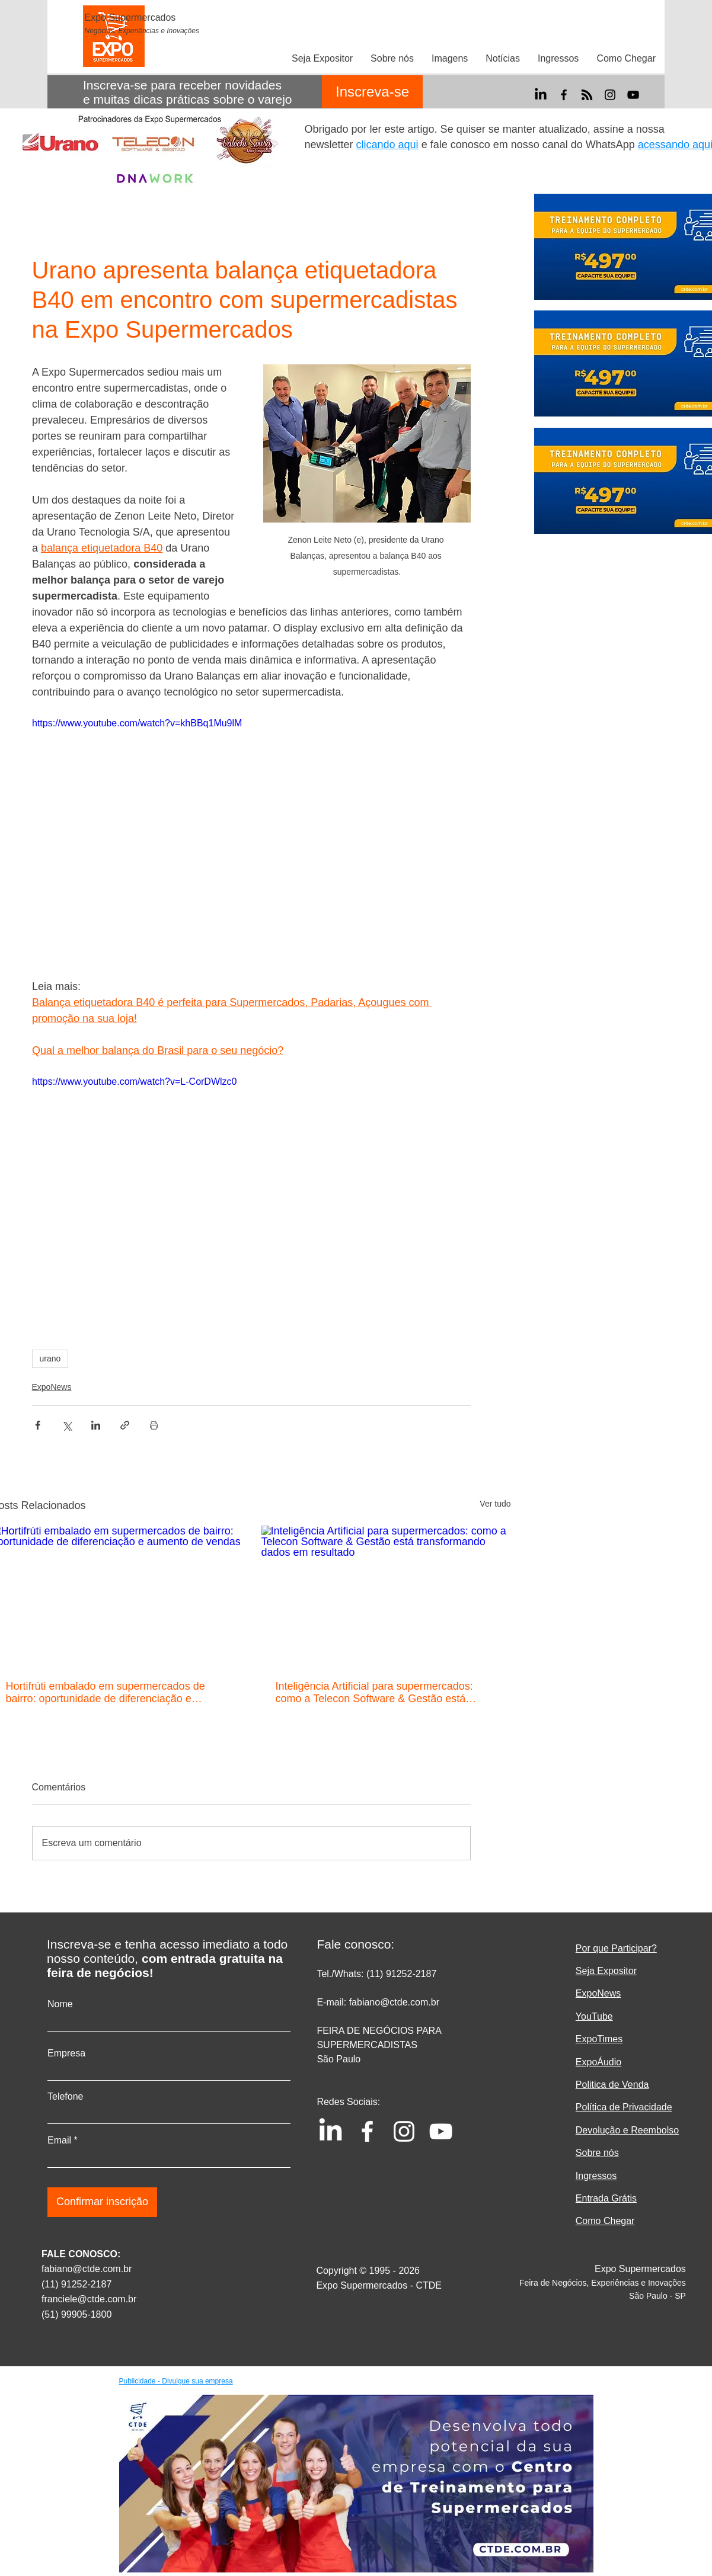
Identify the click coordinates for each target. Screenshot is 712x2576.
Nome (60, 2004)
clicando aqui (387, 144)
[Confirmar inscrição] (102, 2202)
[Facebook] (564, 95)
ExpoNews (52, 1387)
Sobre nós (597, 2153)
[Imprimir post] (153, 1425)
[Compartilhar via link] (124, 1425)
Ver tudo (495, 1503)
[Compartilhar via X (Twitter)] (66, 1425)
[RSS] (587, 95)
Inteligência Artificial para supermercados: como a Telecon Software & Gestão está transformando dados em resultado (374, 1692)
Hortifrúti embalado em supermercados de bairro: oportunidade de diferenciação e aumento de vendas (105, 1692)
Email (59, 2140)
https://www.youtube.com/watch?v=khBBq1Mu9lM (137, 723)
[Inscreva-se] (372, 91)
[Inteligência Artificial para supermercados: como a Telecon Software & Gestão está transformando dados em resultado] (386, 1596)
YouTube (594, 2016)
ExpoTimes (599, 2039)
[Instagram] (610, 95)
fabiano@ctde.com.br (86, 2269)
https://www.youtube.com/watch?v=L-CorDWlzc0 (134, 1082)
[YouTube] (633, 95)
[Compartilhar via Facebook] (37, 1425)
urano (50, 1358)
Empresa (66, 2053)
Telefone (65, 2096)
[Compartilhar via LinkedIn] (95, 1425)
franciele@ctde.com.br (88, 2299)
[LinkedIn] (541, 95)
